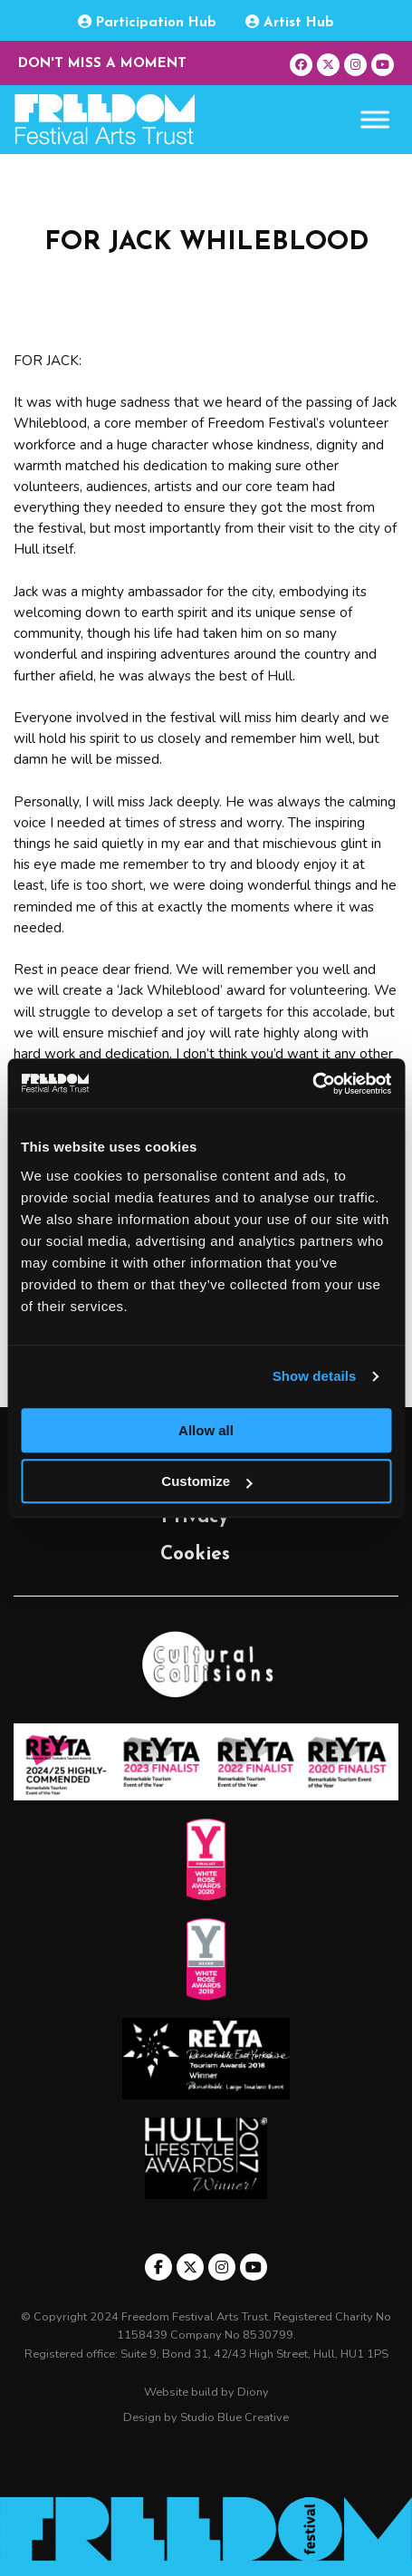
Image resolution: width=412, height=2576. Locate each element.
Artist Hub (289, 22)
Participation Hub (147, 22)
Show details (315, 1376)
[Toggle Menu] (374, 120)
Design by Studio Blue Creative (206, 2417)
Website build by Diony (206, 2392)
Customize (206, 1481)
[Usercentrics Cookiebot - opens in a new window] (312, 1083)
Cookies (195, 1554)
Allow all (206, 1430)
